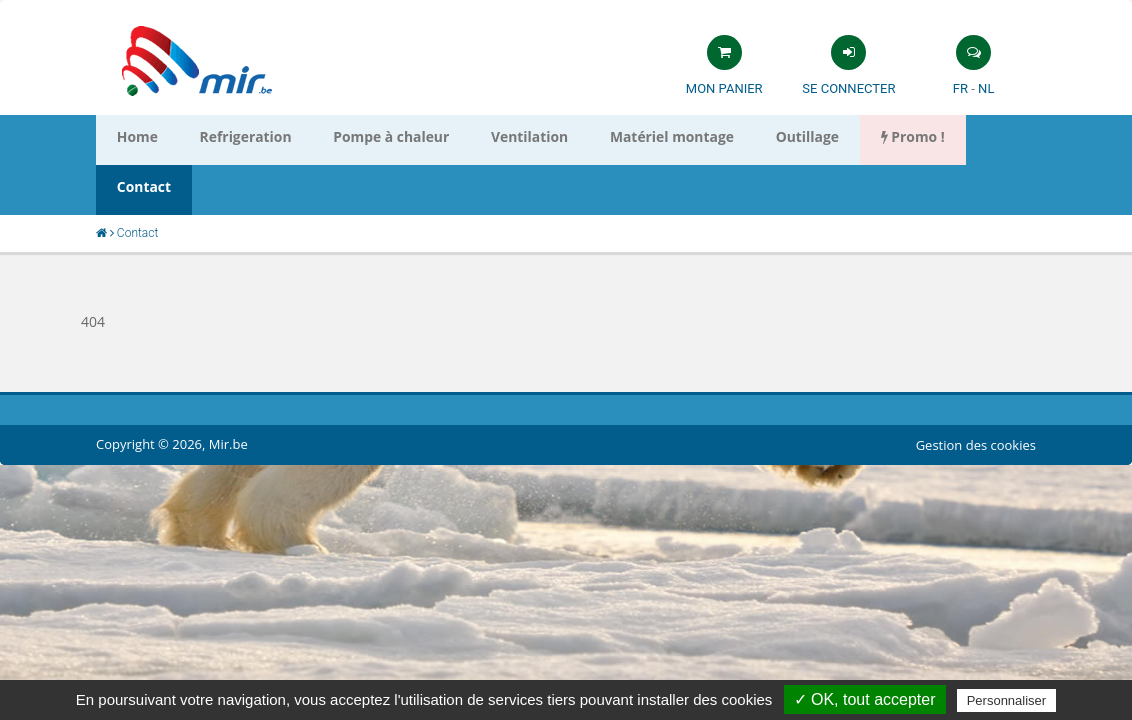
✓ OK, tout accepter (865, 699)
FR (960, 88)
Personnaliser (1007, 700)
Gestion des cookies (976, 395)
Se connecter (848, 88)
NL (986, 88)
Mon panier (724, 88)
